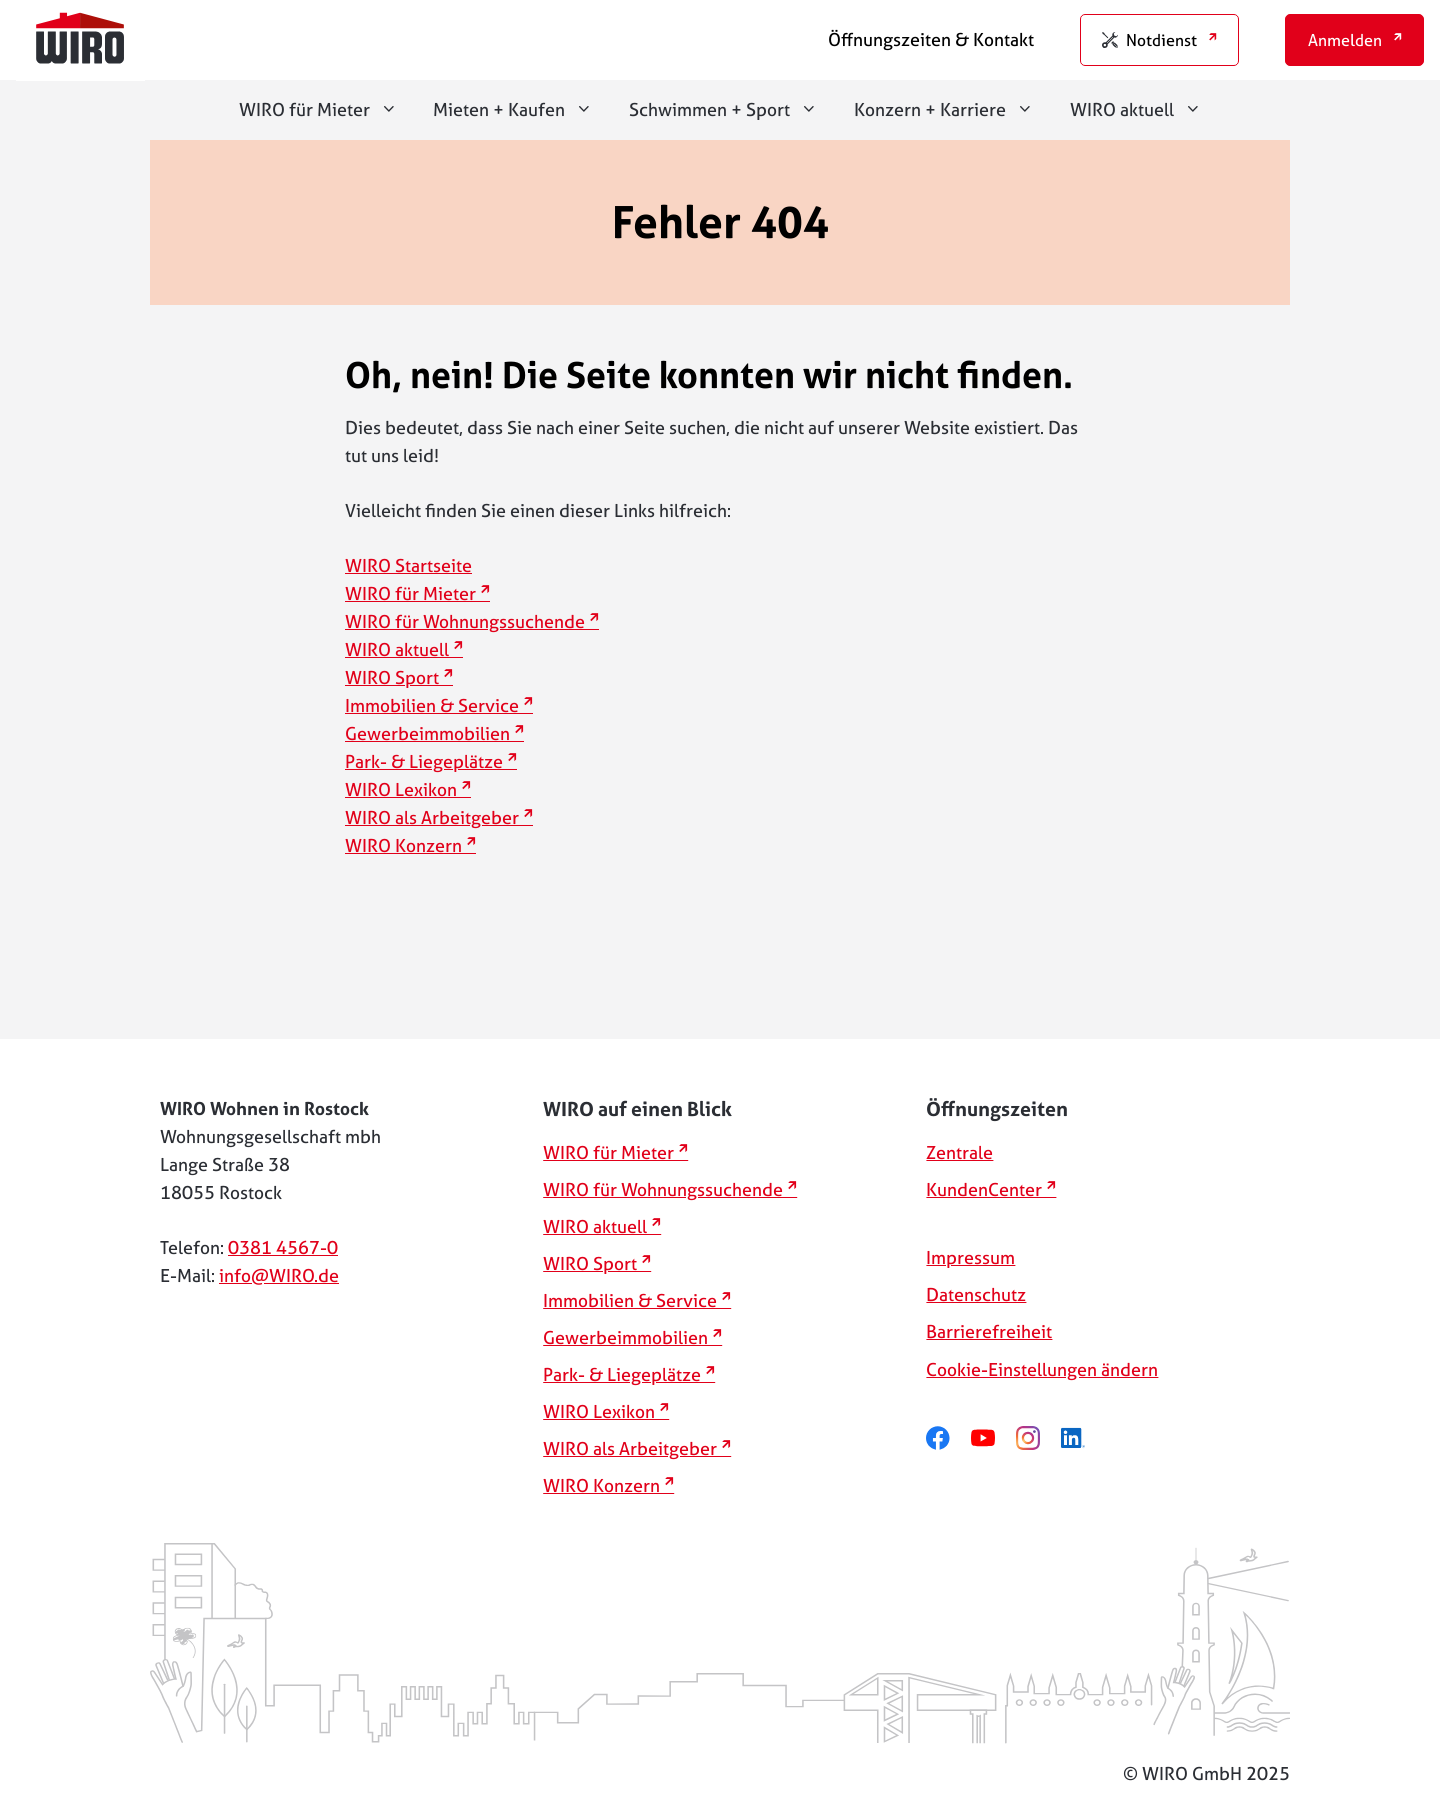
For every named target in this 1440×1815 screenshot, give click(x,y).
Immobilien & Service (432, 705)
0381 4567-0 (283, 1247)
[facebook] (948, 1438)
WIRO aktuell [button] (1145, 110)
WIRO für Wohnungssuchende (465, 621)
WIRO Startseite (408, 565)
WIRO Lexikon (401, 789)
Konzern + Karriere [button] (953, 110)
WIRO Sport (392, 677)
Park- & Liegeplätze (424, 761)
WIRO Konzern (403, 845)
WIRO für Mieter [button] (327, 110)
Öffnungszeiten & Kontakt (931, 39)
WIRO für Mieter (410, 593)
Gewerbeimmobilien (427, 733)
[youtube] (993, 1438)
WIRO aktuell (397, 649)
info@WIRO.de (279, 1275)
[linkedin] (1083, 1438)
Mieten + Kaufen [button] (522, 110)
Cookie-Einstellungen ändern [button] (1042, 1369)
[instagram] (1038, 1438)
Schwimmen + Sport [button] (732, 110)
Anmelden (1345, 40)
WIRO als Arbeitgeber (432, 817)
